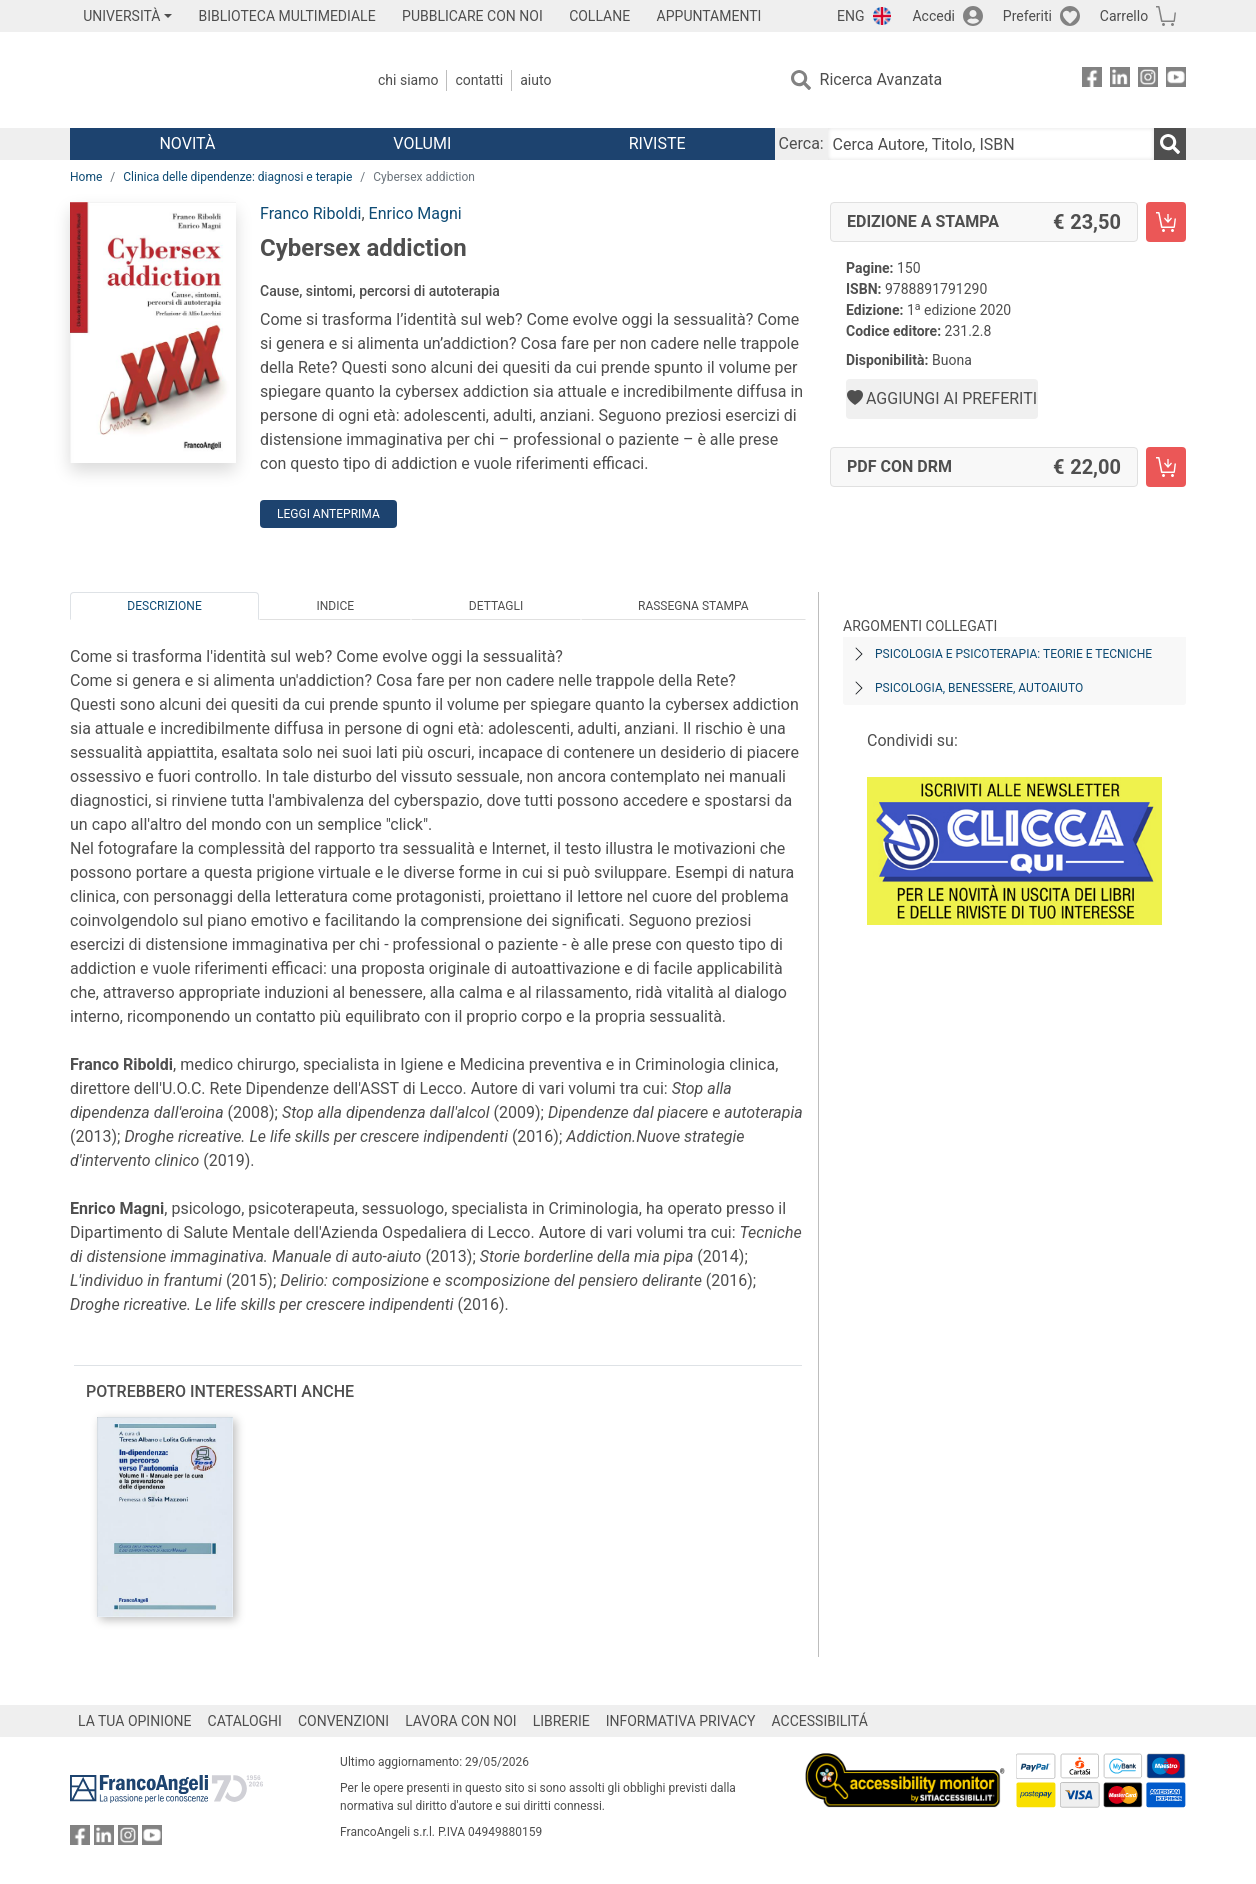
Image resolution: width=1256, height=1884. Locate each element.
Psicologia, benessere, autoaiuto (979, 688)
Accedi (933, 16)
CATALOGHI (245, 1721)
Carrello (1124, 16)
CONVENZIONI (343, 1721)
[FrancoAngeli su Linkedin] (1120, 80)
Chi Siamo (408, 80)
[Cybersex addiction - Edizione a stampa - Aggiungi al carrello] (1166, 222)
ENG (850, 16)
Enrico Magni (415, 213)
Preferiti (1027, 16)
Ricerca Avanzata (881, 79)
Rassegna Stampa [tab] (693, 606)
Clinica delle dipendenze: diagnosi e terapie (237, 177)
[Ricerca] (1170, 144)
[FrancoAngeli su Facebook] (1092, 80)
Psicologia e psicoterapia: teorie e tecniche (1013, 654)
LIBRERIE (561, 1721)
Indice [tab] (335, 606)
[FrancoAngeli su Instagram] (1148, 80)
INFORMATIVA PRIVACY (681, 1721)
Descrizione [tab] (164, 606)
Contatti (479, 80)
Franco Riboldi (310, 213)
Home (86, 177)
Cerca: (801, 143)
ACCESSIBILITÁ (820, 1721)
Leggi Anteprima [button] (328, 514)
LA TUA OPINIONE (135, 1721)
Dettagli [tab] (496, 606)
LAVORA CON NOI (461, 1721)
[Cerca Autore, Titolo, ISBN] (991, 144)
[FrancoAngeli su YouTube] (1176, 80)
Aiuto (535, 80)
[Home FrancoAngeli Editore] (202, 80)
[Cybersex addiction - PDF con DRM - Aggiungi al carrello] (1166, 467)
